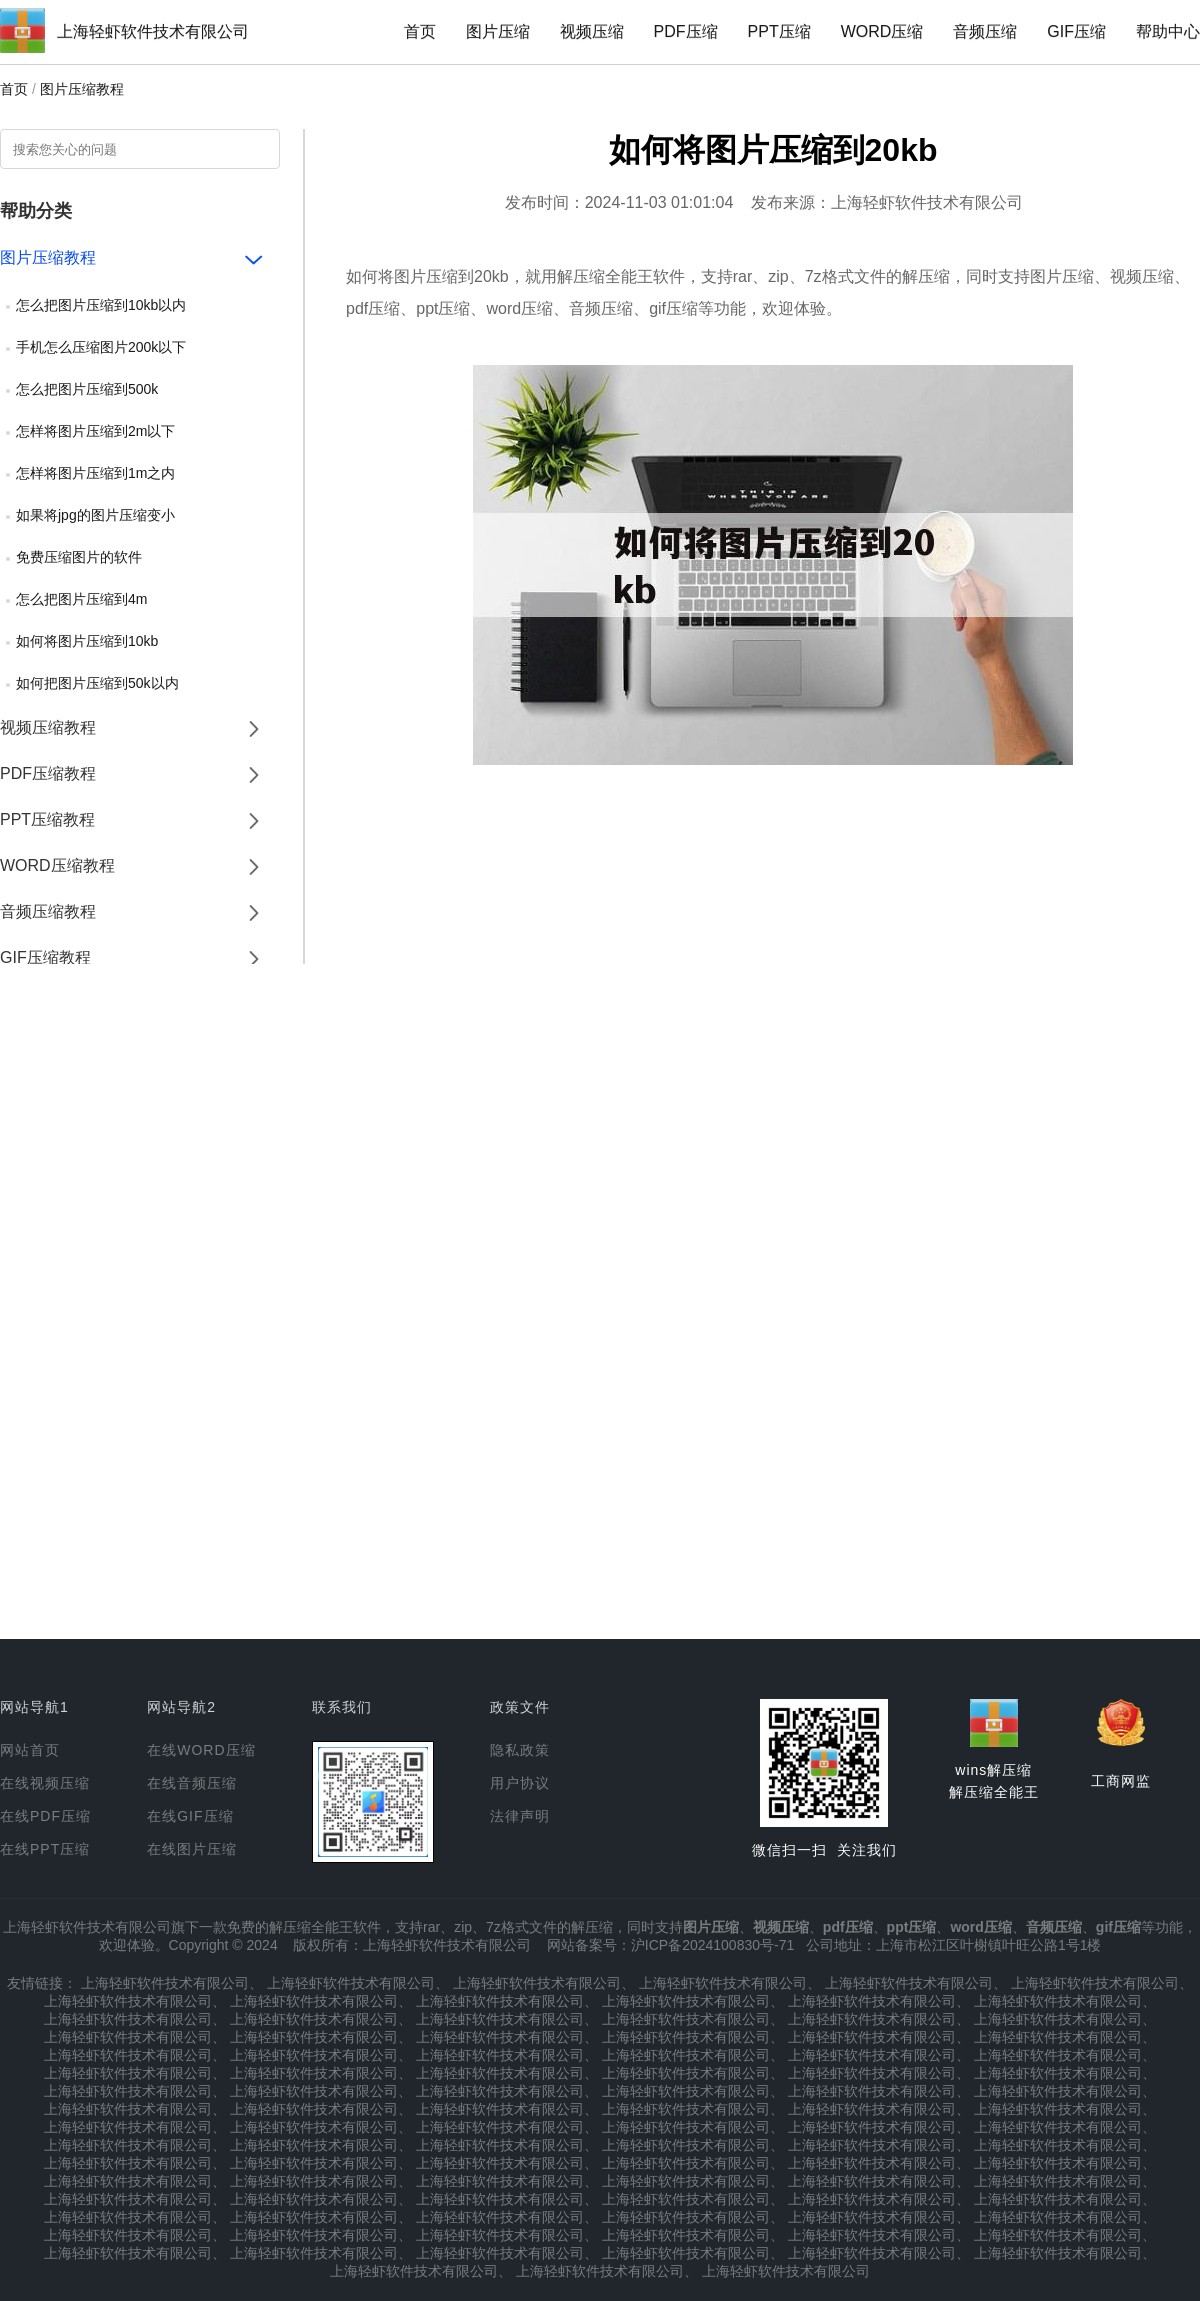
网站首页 (30, 1750)
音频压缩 (985, 31)
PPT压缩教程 (47, 819)
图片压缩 (498, 31)
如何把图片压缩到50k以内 (97, 683)
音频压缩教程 (48, 911)
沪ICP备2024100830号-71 (712, 1945)
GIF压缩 (1076, 31)
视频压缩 (592, 31)
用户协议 (520, 1783)
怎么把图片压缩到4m (81, 599)
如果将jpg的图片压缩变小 (95, 515)
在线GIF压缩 (190, 1816)
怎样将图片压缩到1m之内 (95, 473)
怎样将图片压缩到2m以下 (95, 431)
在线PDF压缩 (45, 1816)
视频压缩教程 (48, 727)
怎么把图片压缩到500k (87, 389)
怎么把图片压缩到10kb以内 (101, 305)
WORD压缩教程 (57, 865)
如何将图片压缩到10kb (87, 641)
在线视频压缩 (45, 1783)
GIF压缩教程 (45, 957)
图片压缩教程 (82, 89)
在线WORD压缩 (201, 1750)
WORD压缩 (882, 31)
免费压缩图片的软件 (79, 557)
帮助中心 (1168, 31)
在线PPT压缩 (45, 1849)
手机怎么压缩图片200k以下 (101, 347)
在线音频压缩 (192, 1783)
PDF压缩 (686, 31)
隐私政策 (520, 1750)
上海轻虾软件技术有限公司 (153, 31)
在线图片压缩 (192, 1849)
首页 (420, 31)
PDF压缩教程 (48, 773)
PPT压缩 (779, 31)
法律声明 (520, 1816)
